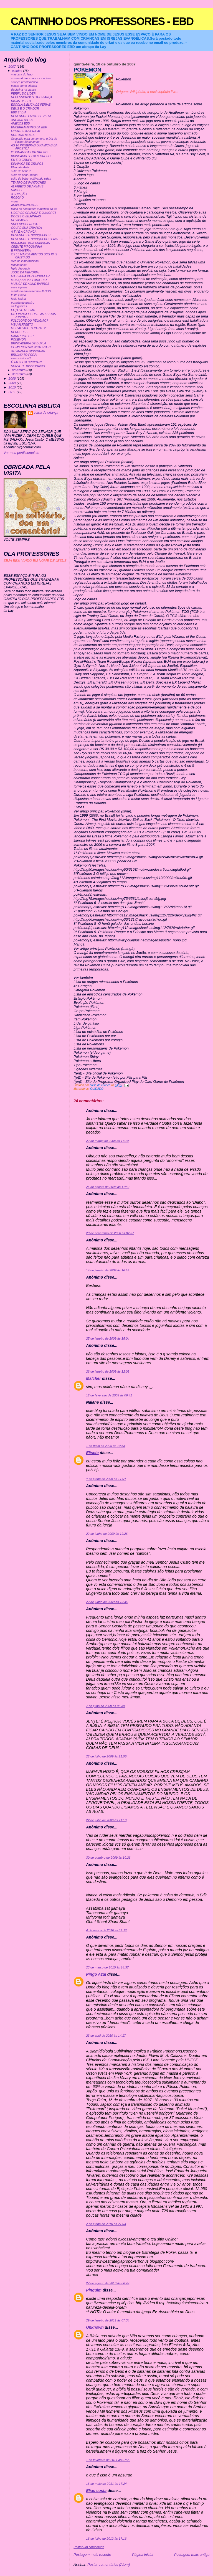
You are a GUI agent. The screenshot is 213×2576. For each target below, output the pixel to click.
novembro (19, 370)
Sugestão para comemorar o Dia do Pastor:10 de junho (34, 140)
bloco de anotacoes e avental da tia (34, 208)
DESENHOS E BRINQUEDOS (30, 235)
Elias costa (96, 2490)
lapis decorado (20, 268)
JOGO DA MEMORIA (25, 272)
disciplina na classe (23, 89)
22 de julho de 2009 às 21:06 (106, 1756)
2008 (13, 378)
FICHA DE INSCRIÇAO (26, 131)
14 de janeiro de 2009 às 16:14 (107, 1270)
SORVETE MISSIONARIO (28, 366)
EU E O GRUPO (21, 159)
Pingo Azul (96, 1974)
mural (14, 201)
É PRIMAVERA (21, 250)
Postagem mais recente (92, 2554)
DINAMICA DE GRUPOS (27, 163)
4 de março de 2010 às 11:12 (106, 1930)
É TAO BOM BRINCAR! (26, 362)
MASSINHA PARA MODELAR (30, 276)
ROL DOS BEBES (23, 134)
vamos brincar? (21, 358)
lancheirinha (19, 264)
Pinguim (94, 2290)
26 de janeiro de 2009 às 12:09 (107, 1371)
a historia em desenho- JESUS (31, 291)
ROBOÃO (17, 197)
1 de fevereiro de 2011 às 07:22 (108, 2459)
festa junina (18, 295)
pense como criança (24, 85)
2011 (13, 391)
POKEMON (18, 339)
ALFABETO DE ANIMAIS (27, 186)
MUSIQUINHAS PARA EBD (29, 279)
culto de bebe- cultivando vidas (31, 178)
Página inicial (142, 2554)
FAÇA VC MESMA (23, 310)
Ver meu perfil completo (21, 453)
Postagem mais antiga (191, 2554)
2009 (13, 383)
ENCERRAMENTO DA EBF (29, 127)
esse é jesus (19, 287)
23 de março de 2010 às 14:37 (107, 1967)
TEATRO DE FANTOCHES (28, 182)
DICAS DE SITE (21, 101)
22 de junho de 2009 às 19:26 (107, 1533)
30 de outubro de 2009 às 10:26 (108, 1857)
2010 (13, 387)
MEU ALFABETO (22, 324)
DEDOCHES (19, 332)
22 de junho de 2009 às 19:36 (107, 1602)
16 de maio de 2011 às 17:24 (106, 2483)
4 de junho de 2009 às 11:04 (106, 1478)
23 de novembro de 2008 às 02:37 (110, 1233)
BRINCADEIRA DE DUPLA (28, 343)
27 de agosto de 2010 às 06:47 (107, 2283)
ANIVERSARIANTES (24, 205)
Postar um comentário (88, 2547)
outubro (17, 70)
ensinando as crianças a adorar (31, 78)
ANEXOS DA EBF (22, 119)
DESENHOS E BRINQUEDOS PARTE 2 (37, 239)
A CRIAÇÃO (19, 193)
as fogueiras (19, 306)
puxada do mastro (22, 302)
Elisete (92, 1452)
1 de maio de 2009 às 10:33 (105, 1445)
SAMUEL (17, 190)
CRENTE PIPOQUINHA (26, 246)
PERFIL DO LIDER (23, 93)
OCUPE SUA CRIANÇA (26, 227)
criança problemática (24, 82)
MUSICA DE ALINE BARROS (30, 283)
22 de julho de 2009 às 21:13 (106, 1820)
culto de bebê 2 (21, 171)
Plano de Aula (20, 167)
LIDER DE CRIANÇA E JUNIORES (34, 212)
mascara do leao (21, 74)
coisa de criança (46, 413)
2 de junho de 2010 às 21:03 (106, 2224)
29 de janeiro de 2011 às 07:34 (107, 2320)
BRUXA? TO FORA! (24, 354)
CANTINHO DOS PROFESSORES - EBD (102, 21)
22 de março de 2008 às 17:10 (107, 1140)
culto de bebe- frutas (24, 175)
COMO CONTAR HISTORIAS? (31, 347)
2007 (13, 66)
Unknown (95, 2327)
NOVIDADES (19, 220)
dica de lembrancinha (25, 261)
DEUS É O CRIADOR (25, 108)
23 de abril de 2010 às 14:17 (106, 2035)
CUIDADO (96, 1088)
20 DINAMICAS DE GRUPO (29, 152)
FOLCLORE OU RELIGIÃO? (29, 320)
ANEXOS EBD (20, 123)
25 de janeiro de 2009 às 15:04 (107, 1338)
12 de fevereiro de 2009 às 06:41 (109, 1395)
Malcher (93, 1378)
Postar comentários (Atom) (108, 2564)
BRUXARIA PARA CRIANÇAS (30, 243)
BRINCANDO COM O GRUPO (31, 156)
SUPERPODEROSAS (25, 224)
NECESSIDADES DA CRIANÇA (31, 97)
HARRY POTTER (22, 335)
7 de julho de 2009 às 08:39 (105, 1706)
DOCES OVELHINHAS (26, 216)
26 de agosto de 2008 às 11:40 (107, 1186)
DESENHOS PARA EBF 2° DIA (31, 116)
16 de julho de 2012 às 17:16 (106, 2538)
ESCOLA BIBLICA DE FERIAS (31, 104)
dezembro (19, 374)
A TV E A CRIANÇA (24, 231)
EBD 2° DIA (18, 112)
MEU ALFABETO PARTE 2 (28, 328)
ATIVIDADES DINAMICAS (28, 350)
